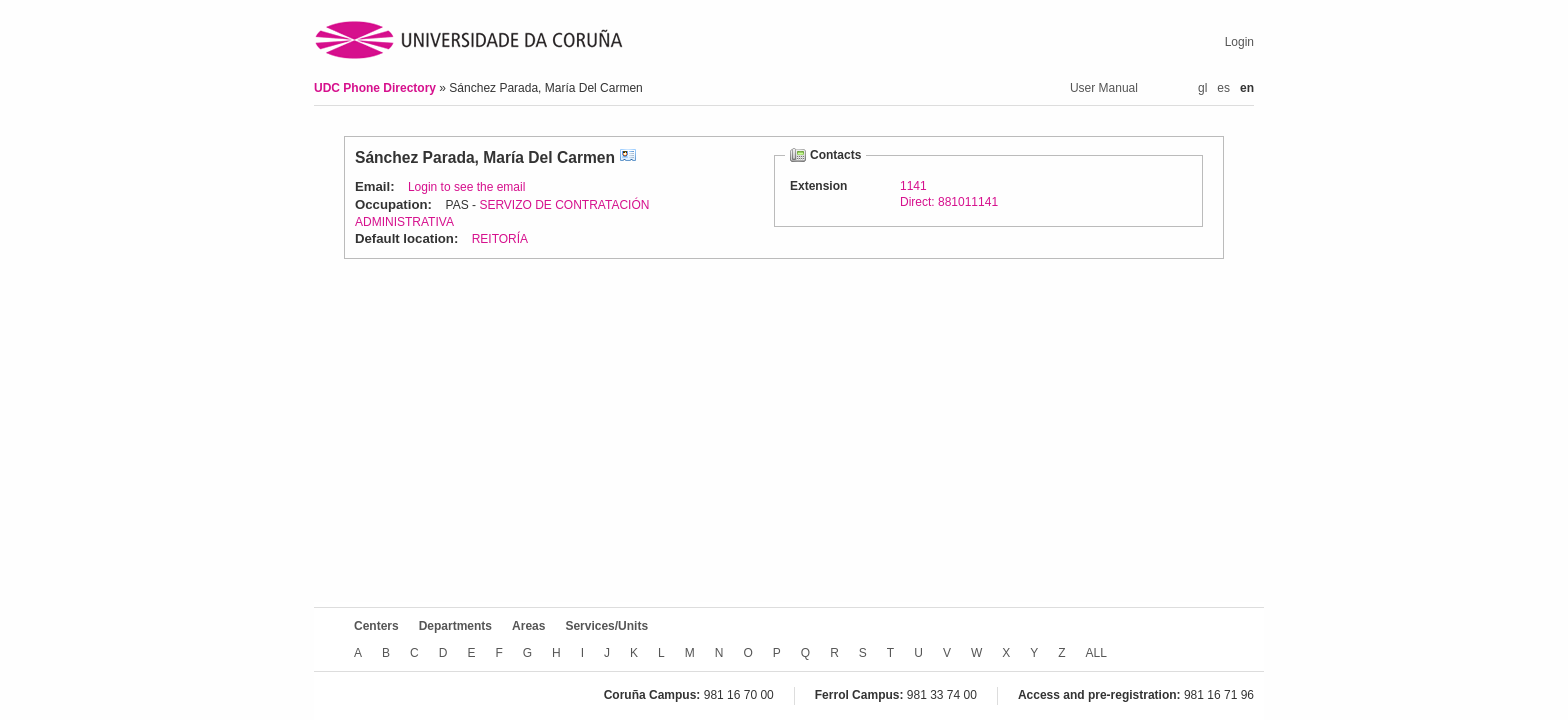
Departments (455, 626)
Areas (528, 626)
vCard (628, 157)
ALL (1096, 653)
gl (1202, 88)
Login (1239, 42)
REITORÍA (500, 239)
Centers (376, 626)
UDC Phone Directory (376, 88)
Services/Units (606, 626)
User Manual (1104, 88)
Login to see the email (466, 187)
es (1223, 88)
